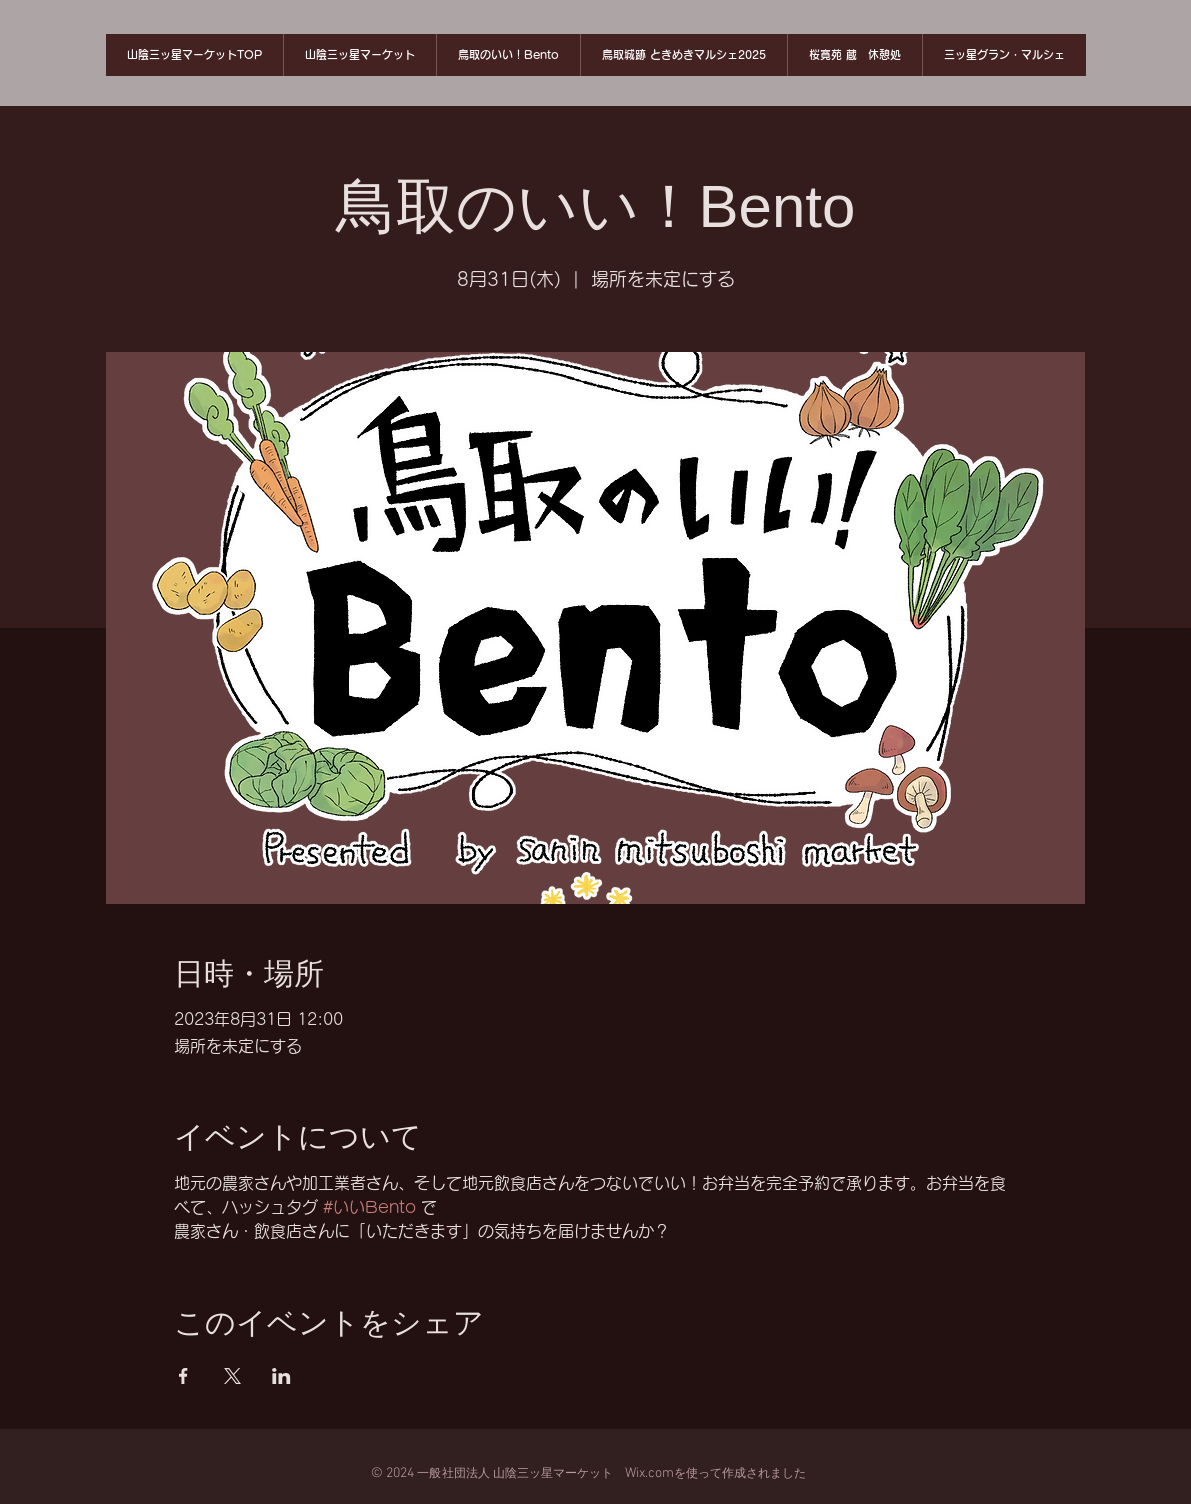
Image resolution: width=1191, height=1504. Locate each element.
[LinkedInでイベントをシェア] (281, 1376)
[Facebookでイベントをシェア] (183, 1376)
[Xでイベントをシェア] (232, 1376)
